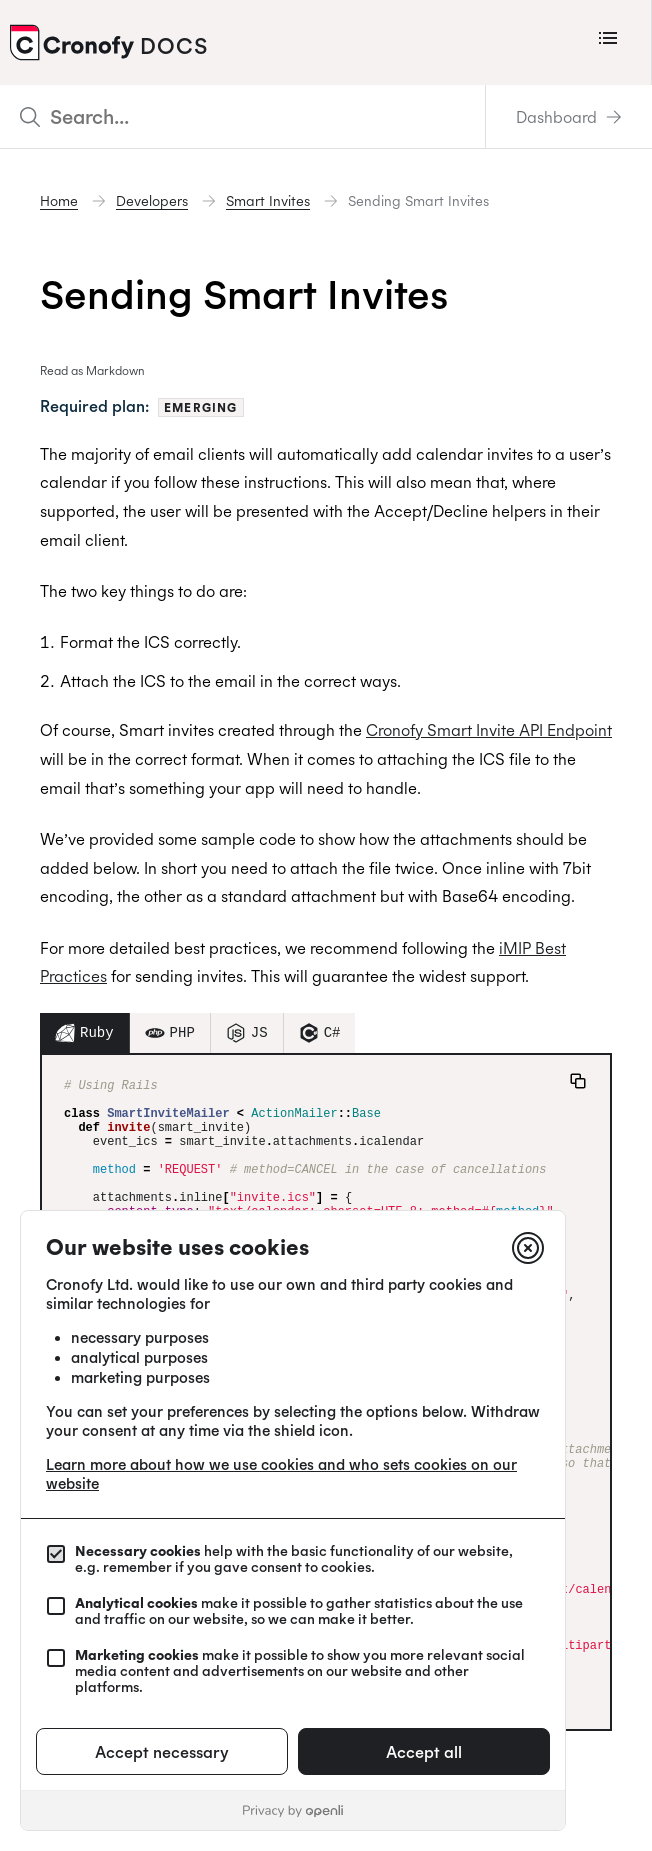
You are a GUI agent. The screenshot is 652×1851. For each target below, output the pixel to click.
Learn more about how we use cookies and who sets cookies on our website (281, 1474)
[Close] (528, 1248)
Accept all (424, 1752)
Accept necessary (162, 1752)
